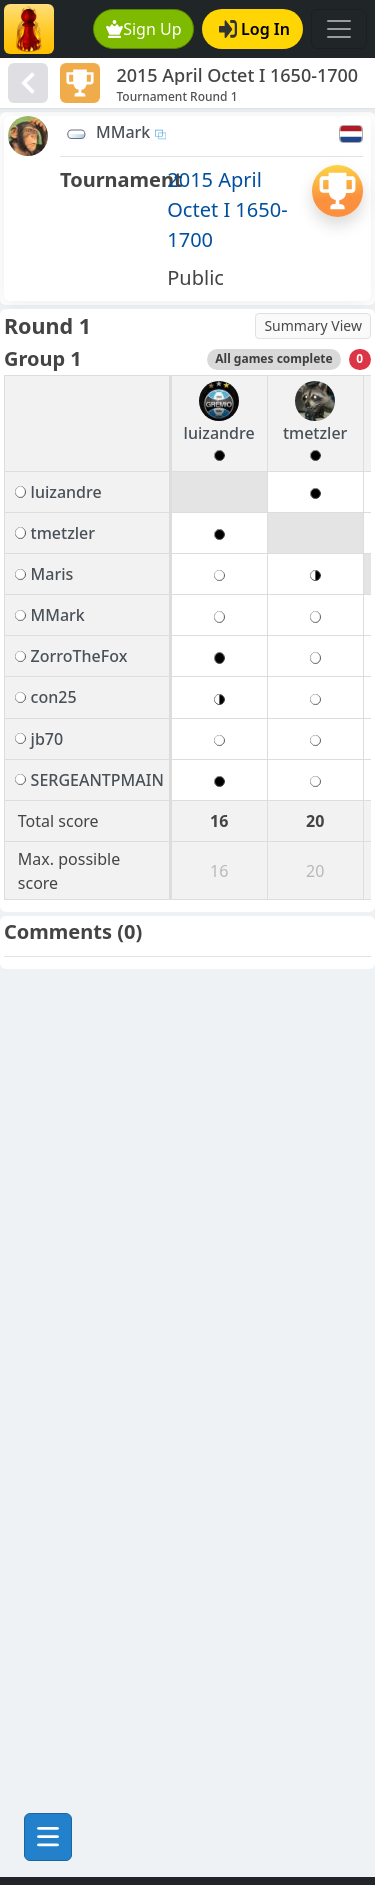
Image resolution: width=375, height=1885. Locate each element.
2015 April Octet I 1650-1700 (227, 209)
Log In (254, 29)
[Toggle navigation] (339, 29)
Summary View (313, 325)
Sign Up (144, 29)
